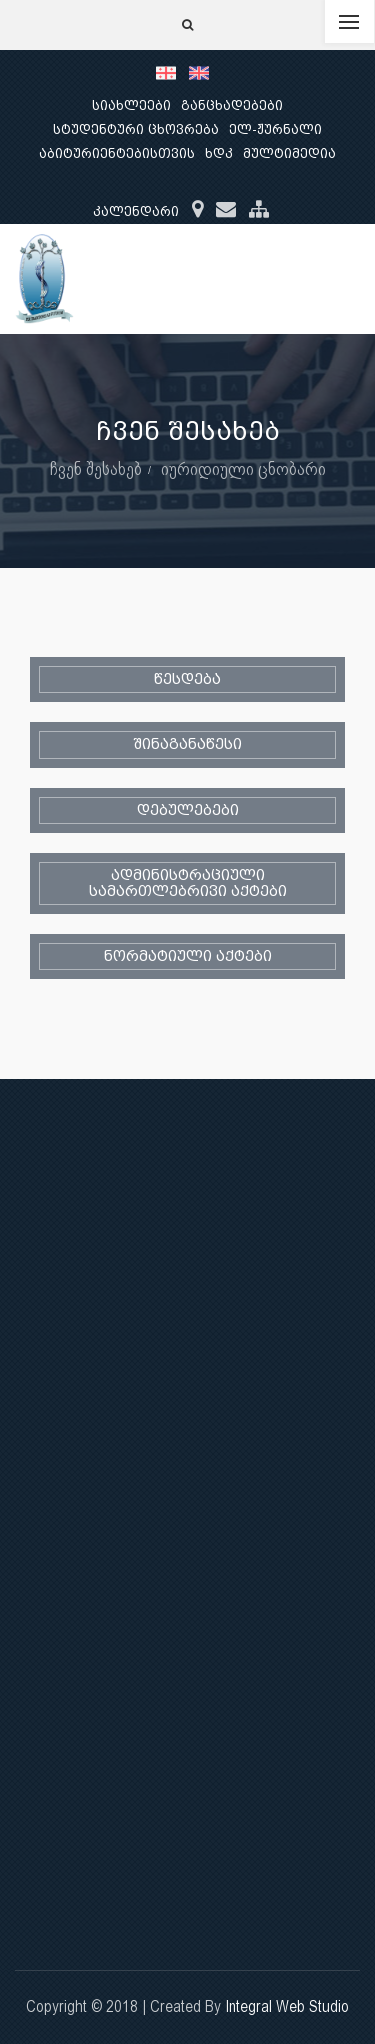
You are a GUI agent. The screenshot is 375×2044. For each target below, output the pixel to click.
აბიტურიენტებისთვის (117, 153)
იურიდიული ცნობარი (243, 468)
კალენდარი (136, 211)
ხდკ (219, 153)
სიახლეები (131, 105)
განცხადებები (232, 105)
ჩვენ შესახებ (96, 468)
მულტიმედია (289, 153)
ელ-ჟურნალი (275, 129)
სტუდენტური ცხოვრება (136, 129)
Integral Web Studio (287, 2006)
